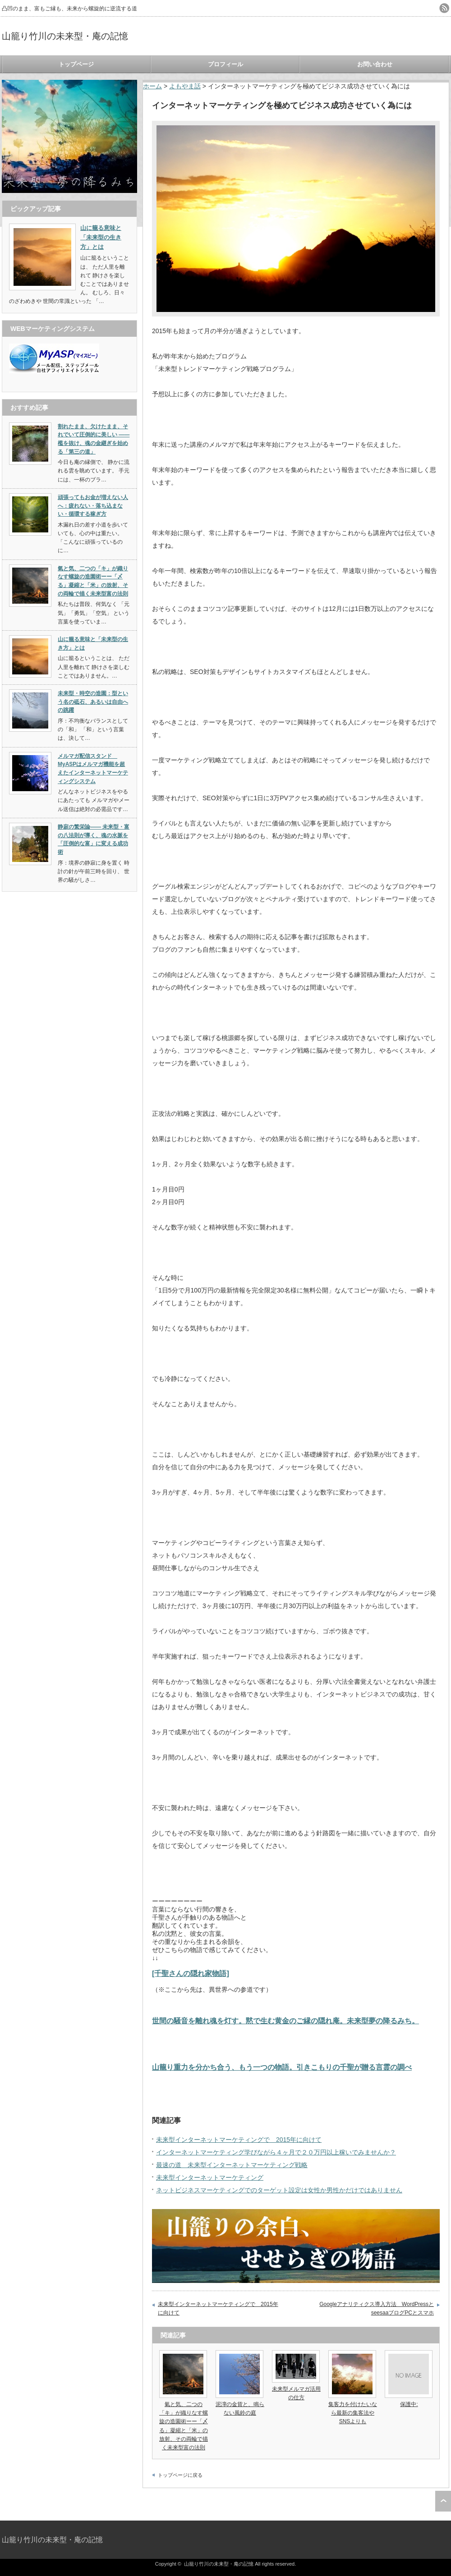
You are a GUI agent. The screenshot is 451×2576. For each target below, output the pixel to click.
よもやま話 (185, 86)
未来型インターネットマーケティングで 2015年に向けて (239, 2139)
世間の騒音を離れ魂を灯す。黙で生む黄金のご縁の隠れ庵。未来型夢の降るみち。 (285, 2021)
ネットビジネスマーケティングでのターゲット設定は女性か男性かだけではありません (279, 2190)
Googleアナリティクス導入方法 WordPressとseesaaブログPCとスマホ (376, 2308)
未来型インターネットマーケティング (209, 2177)
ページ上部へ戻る (443, 2501)
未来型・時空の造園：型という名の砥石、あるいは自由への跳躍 (93, 701)
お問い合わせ (374, 64)
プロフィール (225, 64)
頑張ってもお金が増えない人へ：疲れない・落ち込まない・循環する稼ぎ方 (93, 505)
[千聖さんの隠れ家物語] (190, 1973)
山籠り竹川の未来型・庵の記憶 (65, 36)
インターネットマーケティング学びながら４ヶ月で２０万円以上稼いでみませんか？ (276, 2152)
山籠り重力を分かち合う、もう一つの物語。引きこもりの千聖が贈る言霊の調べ (282, 2067)
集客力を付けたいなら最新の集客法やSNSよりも (352, 2413)
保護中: (409, 2404)
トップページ (76, 64)
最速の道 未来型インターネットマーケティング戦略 (232, 2164)
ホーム (152, 86)
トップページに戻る (180, 2475)
